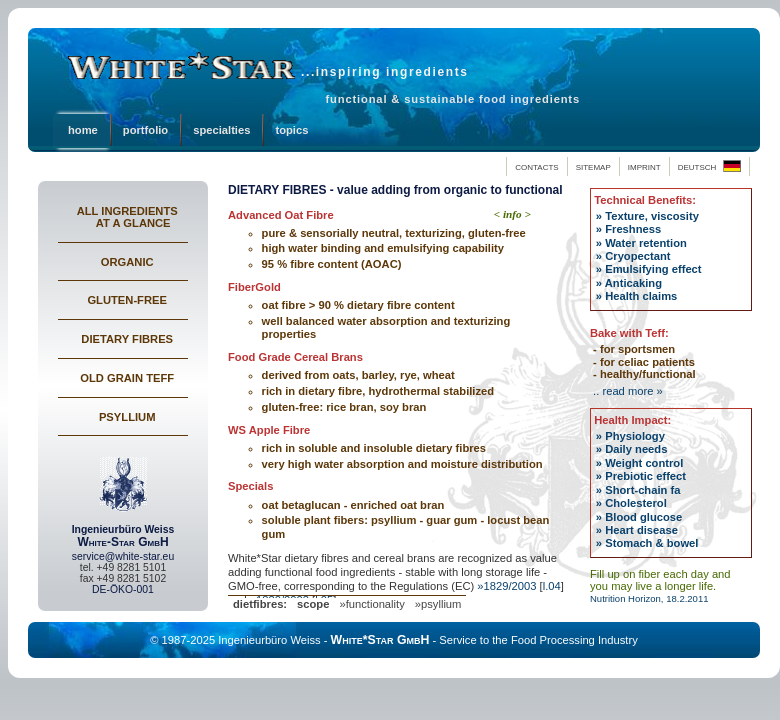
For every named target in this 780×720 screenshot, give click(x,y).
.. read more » (626, 391)
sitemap (593, 166)
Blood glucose (642, 517)
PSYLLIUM (127, 417)
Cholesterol (634, 503)
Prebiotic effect (644, 476)
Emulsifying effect (651, 269)
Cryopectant (636, 256)
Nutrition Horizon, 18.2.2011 (649, 598)
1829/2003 (510, 586)
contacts (536, 166)
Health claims (639, 296)
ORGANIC (127, 262)
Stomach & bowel (650, 543)
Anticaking (632, 283)
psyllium (441, 604)
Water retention (644, 243)
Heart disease (640, 530)
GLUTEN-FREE (127, 300)
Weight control (642, 463)
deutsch (709, 166)
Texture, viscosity (650, 216)
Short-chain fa (641, 490)
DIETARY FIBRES (127, 339)
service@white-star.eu (123, 556)
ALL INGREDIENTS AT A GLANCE (127, 217)
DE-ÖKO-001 (123, 589)
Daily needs (634, 449)
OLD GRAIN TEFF (127, 378)
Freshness (631, 229)
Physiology (633, 436)
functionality (375, 604)
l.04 (552, 586)
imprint (644, 166)
